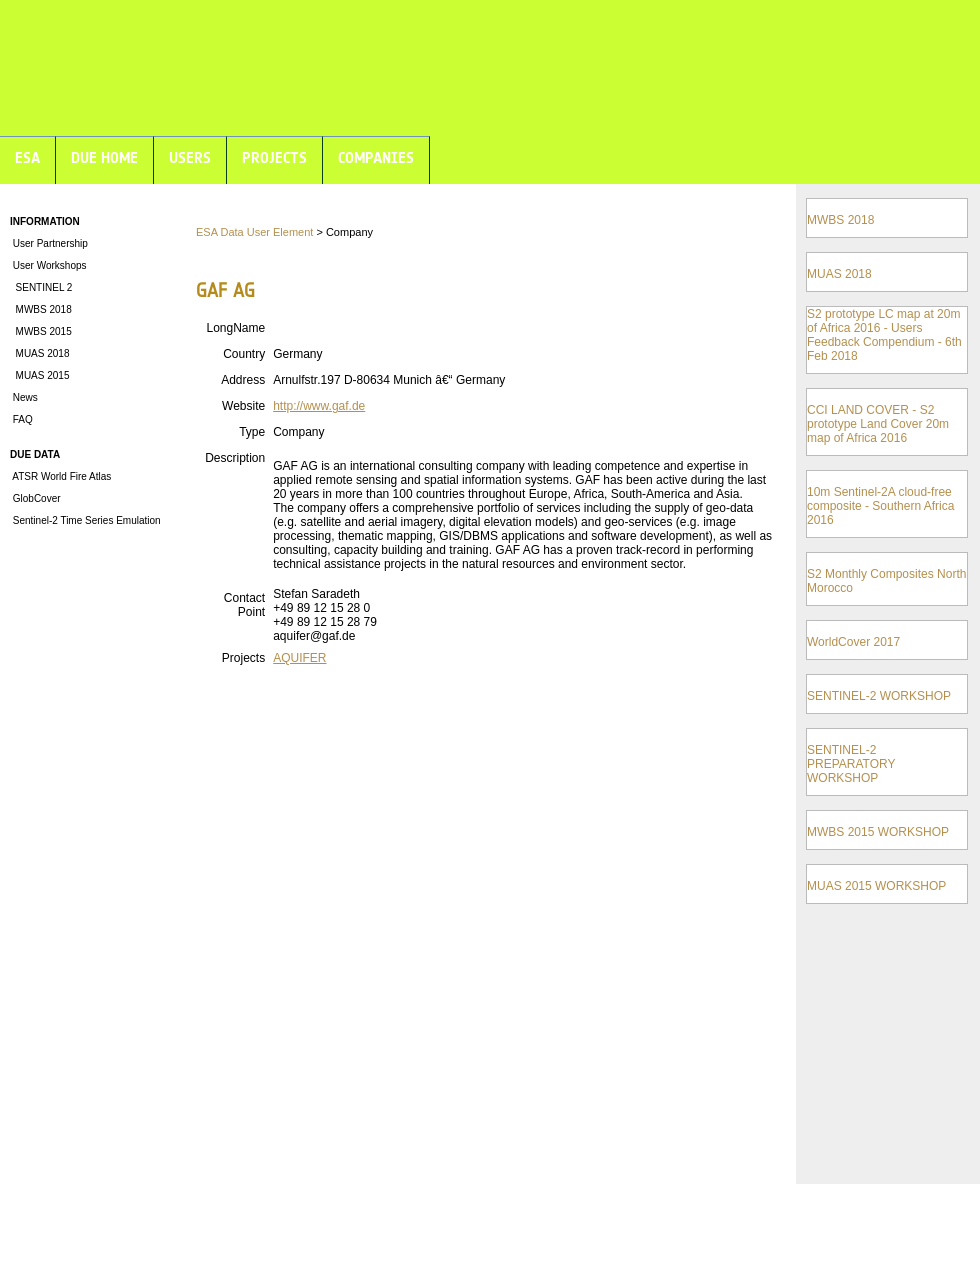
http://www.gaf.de (319, 406)
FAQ (21, 419)
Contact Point (244, 605)
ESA (27, 157)
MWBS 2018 (41, 309)
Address (243, 380)
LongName (235, 328)
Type (252, 432)
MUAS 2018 (39, 353)
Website (243, 406)
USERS (190, 157)
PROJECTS (274, 157)
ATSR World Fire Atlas (60, 476)
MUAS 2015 (39, 375)
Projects (243, 658)
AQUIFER (299, 658)
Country (244, 354)
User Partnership (49, 243)
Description (235, 458)
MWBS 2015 (41, 331)
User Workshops (48, 265)
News (24, 397)
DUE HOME (104, 157)
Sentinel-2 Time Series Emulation (85, 520)
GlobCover (35, 498)
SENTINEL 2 (41, 287)
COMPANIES (376, 157)
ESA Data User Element (254, 232)
